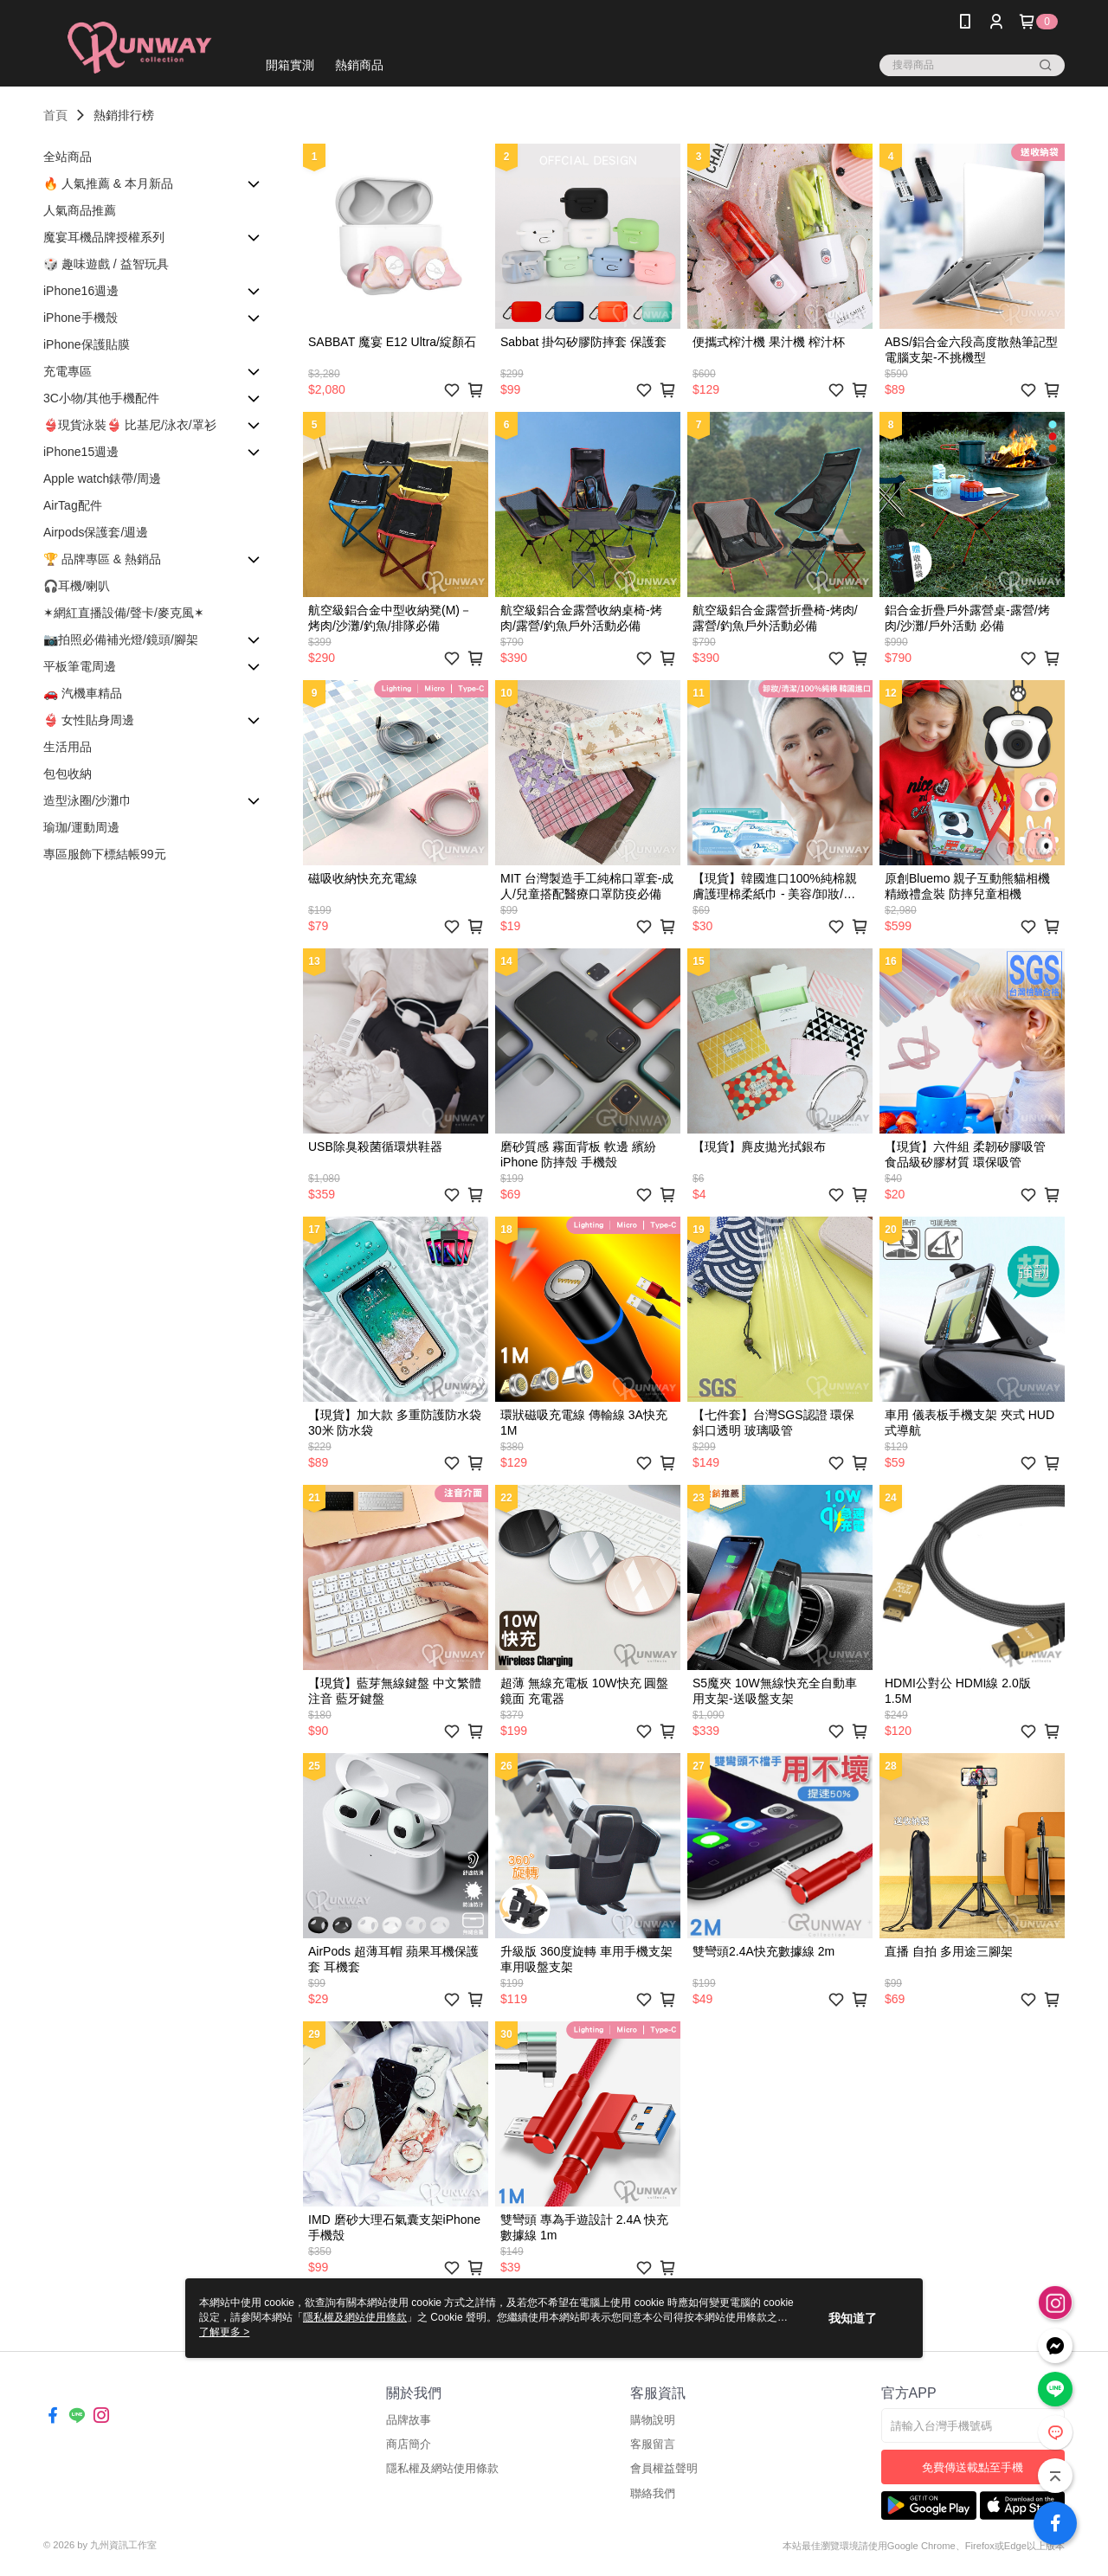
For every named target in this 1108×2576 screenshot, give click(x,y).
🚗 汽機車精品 (82, 693)
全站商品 (67, 157)
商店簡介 (408, 2444)
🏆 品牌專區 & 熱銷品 (102, 559)
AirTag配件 (72, 505)
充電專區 (67, 371)
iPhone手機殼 (80, 317)
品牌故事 (408, 2419)
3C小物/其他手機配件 (101, 398)
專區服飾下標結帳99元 (104, 854)
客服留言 (652, 2444)
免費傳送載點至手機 (972, 2467)
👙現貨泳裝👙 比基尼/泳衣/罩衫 (129, 425)
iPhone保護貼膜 (86, 344)
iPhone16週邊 (81, 291)
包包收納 (67, 774)
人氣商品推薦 (79, 210)
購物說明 (652, 2419)
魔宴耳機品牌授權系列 (103, 237)
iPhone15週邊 (81, 452)
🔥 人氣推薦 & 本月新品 (108, 183)
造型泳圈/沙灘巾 (87, 800)
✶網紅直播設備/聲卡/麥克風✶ (123, 613)
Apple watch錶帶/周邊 (102, 478)
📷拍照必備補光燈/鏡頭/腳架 (120, 639)
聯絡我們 (652, 2493)
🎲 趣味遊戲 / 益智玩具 (106, 264)
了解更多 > (224, 2332)
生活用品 (67, 747)
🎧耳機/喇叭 (76, 586)
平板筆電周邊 (79, 666)
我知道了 (852, 2318)
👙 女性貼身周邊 (88, 720)
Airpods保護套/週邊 (95, 532)
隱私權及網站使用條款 (442, 2468)
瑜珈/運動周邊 (81, 827)
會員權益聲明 (664, 2468)
